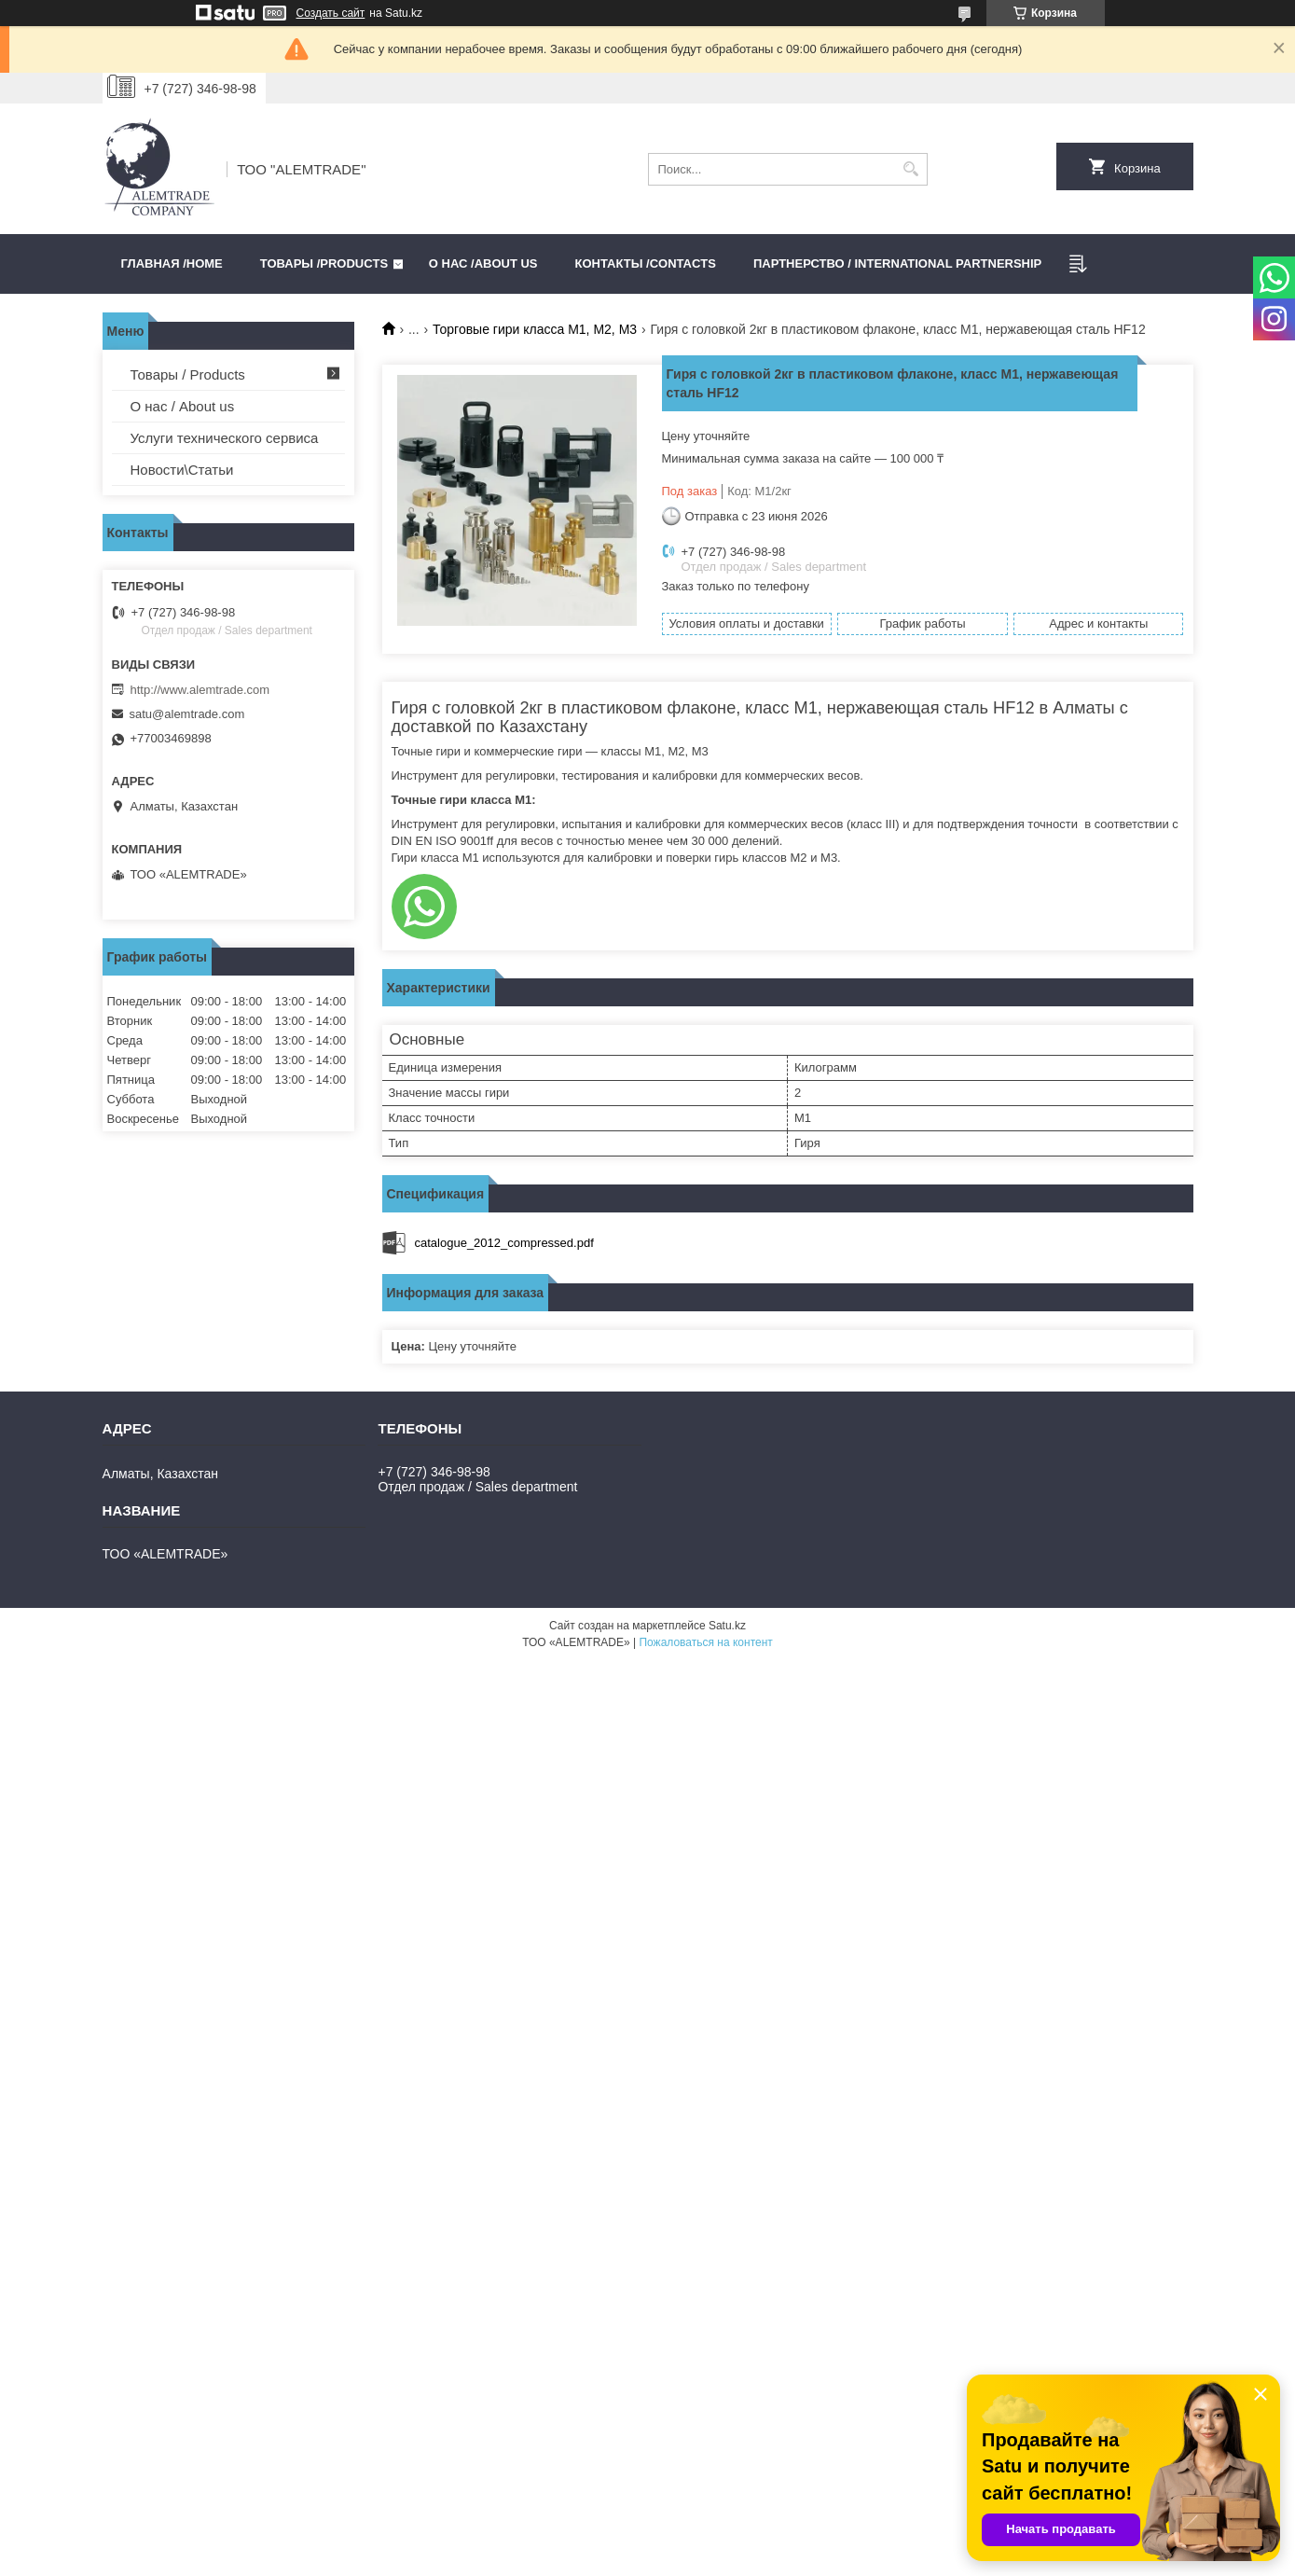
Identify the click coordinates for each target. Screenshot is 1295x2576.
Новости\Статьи (182, 470)
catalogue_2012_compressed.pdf (504, 1243)
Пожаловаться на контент (705, 1642)
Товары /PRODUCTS (324, 263)
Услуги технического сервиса (225, 438)
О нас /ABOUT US (483, 263)
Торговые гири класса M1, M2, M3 (535, 329)
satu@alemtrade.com (187, 714)
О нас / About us (183, 406)
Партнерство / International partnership (897, 263)
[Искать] (911, 169)
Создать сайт (330, 13)
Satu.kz (727, 1625)
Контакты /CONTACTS (645, 263)
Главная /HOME (172, 263)
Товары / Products (188, 374)
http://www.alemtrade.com (200, 690)
